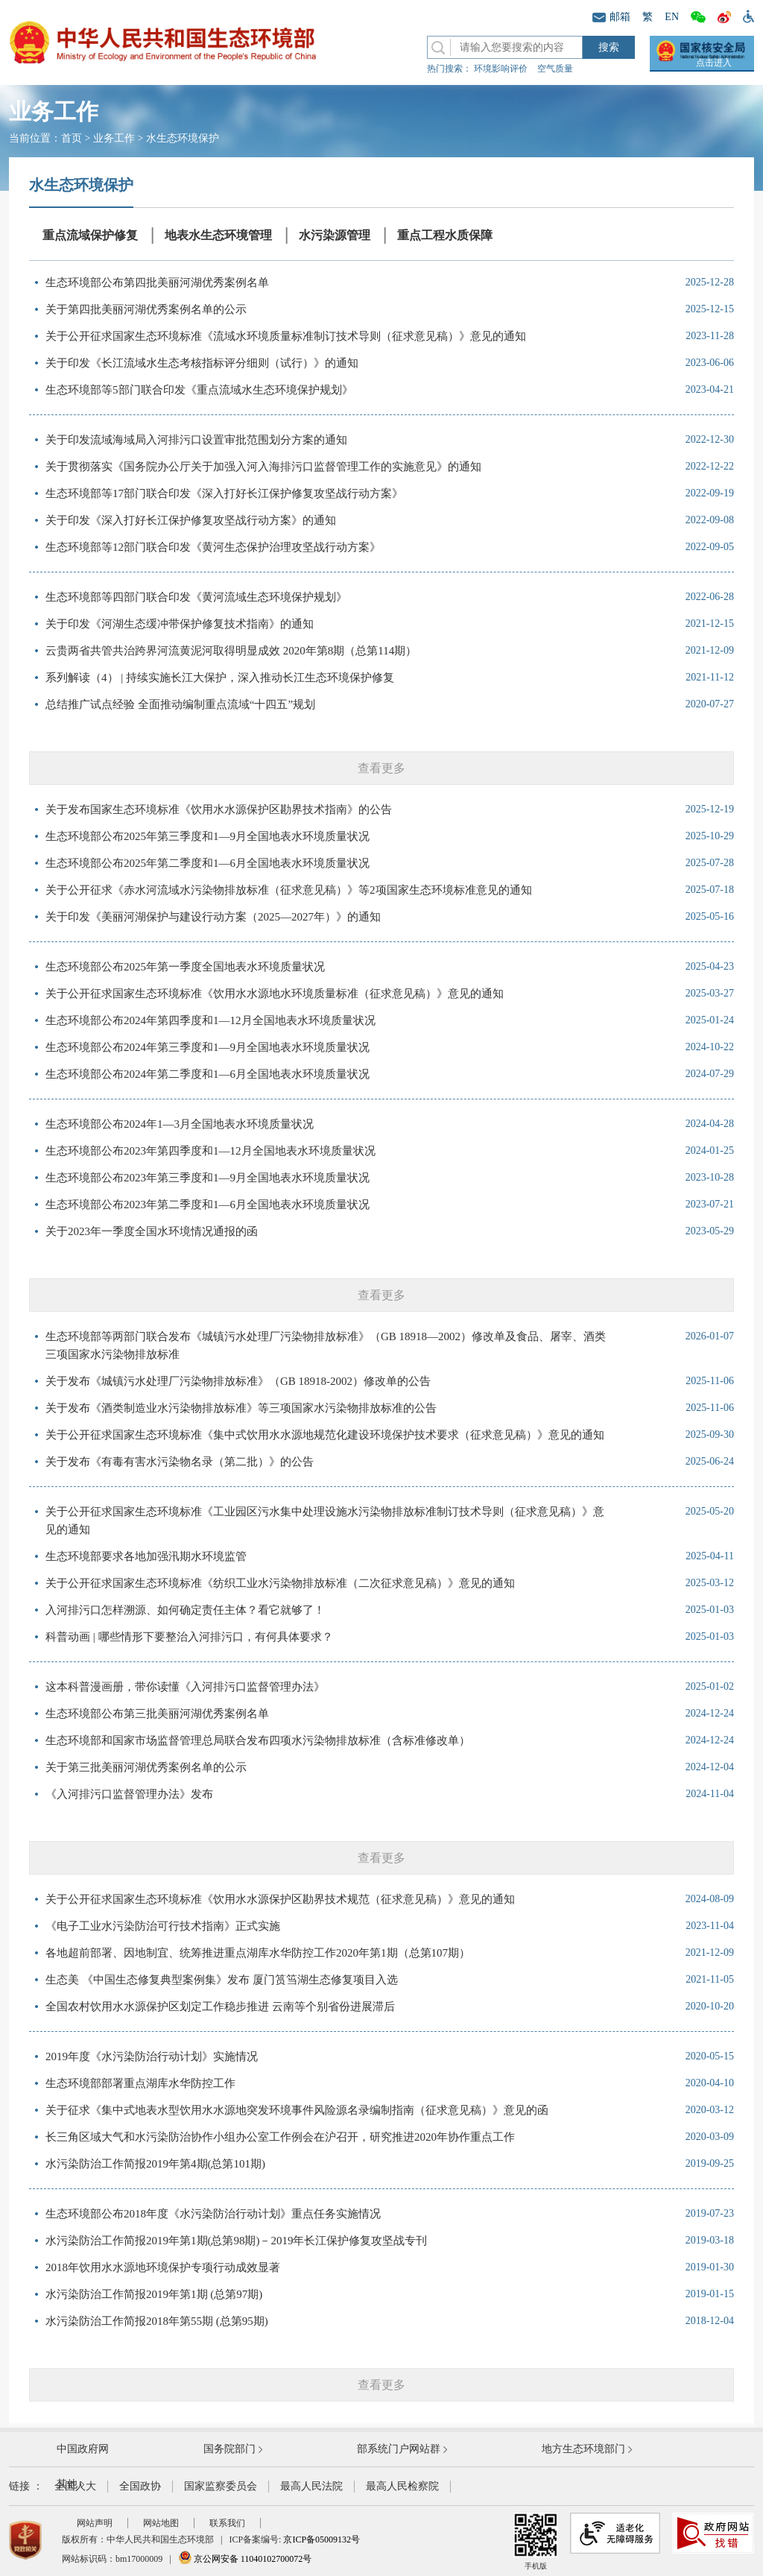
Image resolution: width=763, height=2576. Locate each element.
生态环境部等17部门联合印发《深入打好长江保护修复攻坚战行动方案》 (224, 493)
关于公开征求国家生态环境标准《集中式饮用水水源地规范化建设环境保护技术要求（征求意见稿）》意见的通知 (324, 1435)
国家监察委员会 (220, 2486)
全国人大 (75, 2486)
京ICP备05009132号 (321, 2539)
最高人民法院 (311, 2486)
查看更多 (381, 768)
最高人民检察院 (402, 2486)
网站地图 (161, 2523)
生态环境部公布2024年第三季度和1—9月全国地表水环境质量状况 (207, 1047)
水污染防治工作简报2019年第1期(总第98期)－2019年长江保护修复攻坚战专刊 (236, 2241)
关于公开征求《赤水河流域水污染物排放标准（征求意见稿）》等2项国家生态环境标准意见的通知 (288, 890)
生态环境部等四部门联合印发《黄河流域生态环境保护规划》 (196, 597)
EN (672, 16)
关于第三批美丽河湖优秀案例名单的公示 (146, 1767)
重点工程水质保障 (445, 235)
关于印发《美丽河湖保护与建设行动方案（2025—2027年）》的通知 (213, 917)
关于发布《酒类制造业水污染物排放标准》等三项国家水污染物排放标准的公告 (241, 1408)
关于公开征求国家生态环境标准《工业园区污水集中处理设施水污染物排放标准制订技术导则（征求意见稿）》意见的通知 (324, 1520)
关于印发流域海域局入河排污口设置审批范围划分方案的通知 (196, 440)
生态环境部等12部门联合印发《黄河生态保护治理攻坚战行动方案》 (213, 547)
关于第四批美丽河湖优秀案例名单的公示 (146, 309)
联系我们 (227, 2523)
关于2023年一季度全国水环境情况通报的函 (151, 1231)
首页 (71, 138)
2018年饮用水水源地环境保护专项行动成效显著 (162, 2267)
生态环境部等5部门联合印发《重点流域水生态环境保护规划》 (199, 390)
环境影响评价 (501, 68)
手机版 (535, 2541)
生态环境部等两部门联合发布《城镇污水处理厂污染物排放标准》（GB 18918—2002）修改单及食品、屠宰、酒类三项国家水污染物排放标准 (325, 1345)
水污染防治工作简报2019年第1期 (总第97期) (153, 2294)
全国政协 (140, 2486)
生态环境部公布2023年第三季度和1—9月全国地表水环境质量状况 (207, 1178)
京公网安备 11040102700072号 (245, 2559)
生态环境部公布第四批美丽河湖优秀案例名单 (157, 282)
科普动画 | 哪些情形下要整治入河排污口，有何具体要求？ (189, 1637)
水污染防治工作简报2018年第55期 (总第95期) (156, 2321)
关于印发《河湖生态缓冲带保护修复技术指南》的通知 (179, 624)
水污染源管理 (334, 235)
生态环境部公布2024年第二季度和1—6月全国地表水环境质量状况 (207, 1074)
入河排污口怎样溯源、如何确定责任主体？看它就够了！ (185, 1610)
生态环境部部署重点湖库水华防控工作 (140, 2083)
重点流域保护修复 (90, 235)
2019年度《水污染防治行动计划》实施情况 (151, 2056)
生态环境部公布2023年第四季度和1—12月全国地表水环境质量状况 (210, 1151)
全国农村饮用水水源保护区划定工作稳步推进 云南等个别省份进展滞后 (220, 2006)
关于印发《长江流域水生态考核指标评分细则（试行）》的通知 (201, 363)
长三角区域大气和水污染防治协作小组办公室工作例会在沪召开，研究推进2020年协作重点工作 (280, 2137)
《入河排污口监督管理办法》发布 (129, 1794)
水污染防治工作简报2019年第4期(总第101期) (155, 2164)
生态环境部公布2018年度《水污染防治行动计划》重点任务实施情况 (213, 2214)
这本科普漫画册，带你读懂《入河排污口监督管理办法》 (185, 1687)
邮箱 (611, 16)
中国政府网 (83, 2449)
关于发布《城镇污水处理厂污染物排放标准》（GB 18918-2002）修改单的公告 (238, 1381)
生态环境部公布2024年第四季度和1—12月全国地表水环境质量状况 (210, 1020)
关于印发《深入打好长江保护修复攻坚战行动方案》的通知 (190, 520)
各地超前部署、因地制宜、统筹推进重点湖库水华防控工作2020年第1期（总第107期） (257, 1953)
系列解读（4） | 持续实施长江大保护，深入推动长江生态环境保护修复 (219, 678)
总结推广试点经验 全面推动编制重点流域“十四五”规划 (180, 704)
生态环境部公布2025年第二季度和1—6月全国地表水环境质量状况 (207, 863)
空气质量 (555, 68)
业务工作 (114, 138)
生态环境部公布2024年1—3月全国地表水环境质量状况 (179, 1124)
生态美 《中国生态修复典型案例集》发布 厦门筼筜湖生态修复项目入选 (221, 1980)
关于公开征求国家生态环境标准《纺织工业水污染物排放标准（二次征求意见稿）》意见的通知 (280, 1583)
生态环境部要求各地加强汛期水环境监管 (146, 1556)
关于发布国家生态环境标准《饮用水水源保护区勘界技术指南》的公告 (218, 809)
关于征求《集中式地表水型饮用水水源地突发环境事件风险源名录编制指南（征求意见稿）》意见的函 (296, 2110)
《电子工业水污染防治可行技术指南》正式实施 (162, 1926)
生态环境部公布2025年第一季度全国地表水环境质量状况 (185, 967)
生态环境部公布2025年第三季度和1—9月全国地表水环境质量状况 (207, 836)
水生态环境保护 (182, 138)
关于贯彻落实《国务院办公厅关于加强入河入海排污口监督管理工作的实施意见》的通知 (263, 467)
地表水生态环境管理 (218, 235)
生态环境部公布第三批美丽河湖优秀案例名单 (157, 1714)
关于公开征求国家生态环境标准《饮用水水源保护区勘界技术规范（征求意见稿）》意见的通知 (280, 1899)
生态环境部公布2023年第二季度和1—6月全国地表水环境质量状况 (207, 1204)
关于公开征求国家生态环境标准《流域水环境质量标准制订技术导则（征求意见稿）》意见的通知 (285, 336)
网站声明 (95, 2523)
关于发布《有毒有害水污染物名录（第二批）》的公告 (179, 1462)
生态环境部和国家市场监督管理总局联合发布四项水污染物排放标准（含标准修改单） (257, 1740)
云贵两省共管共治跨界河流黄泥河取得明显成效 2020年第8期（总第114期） (231, 651)
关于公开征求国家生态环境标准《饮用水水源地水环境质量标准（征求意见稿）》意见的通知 (274, 994)
